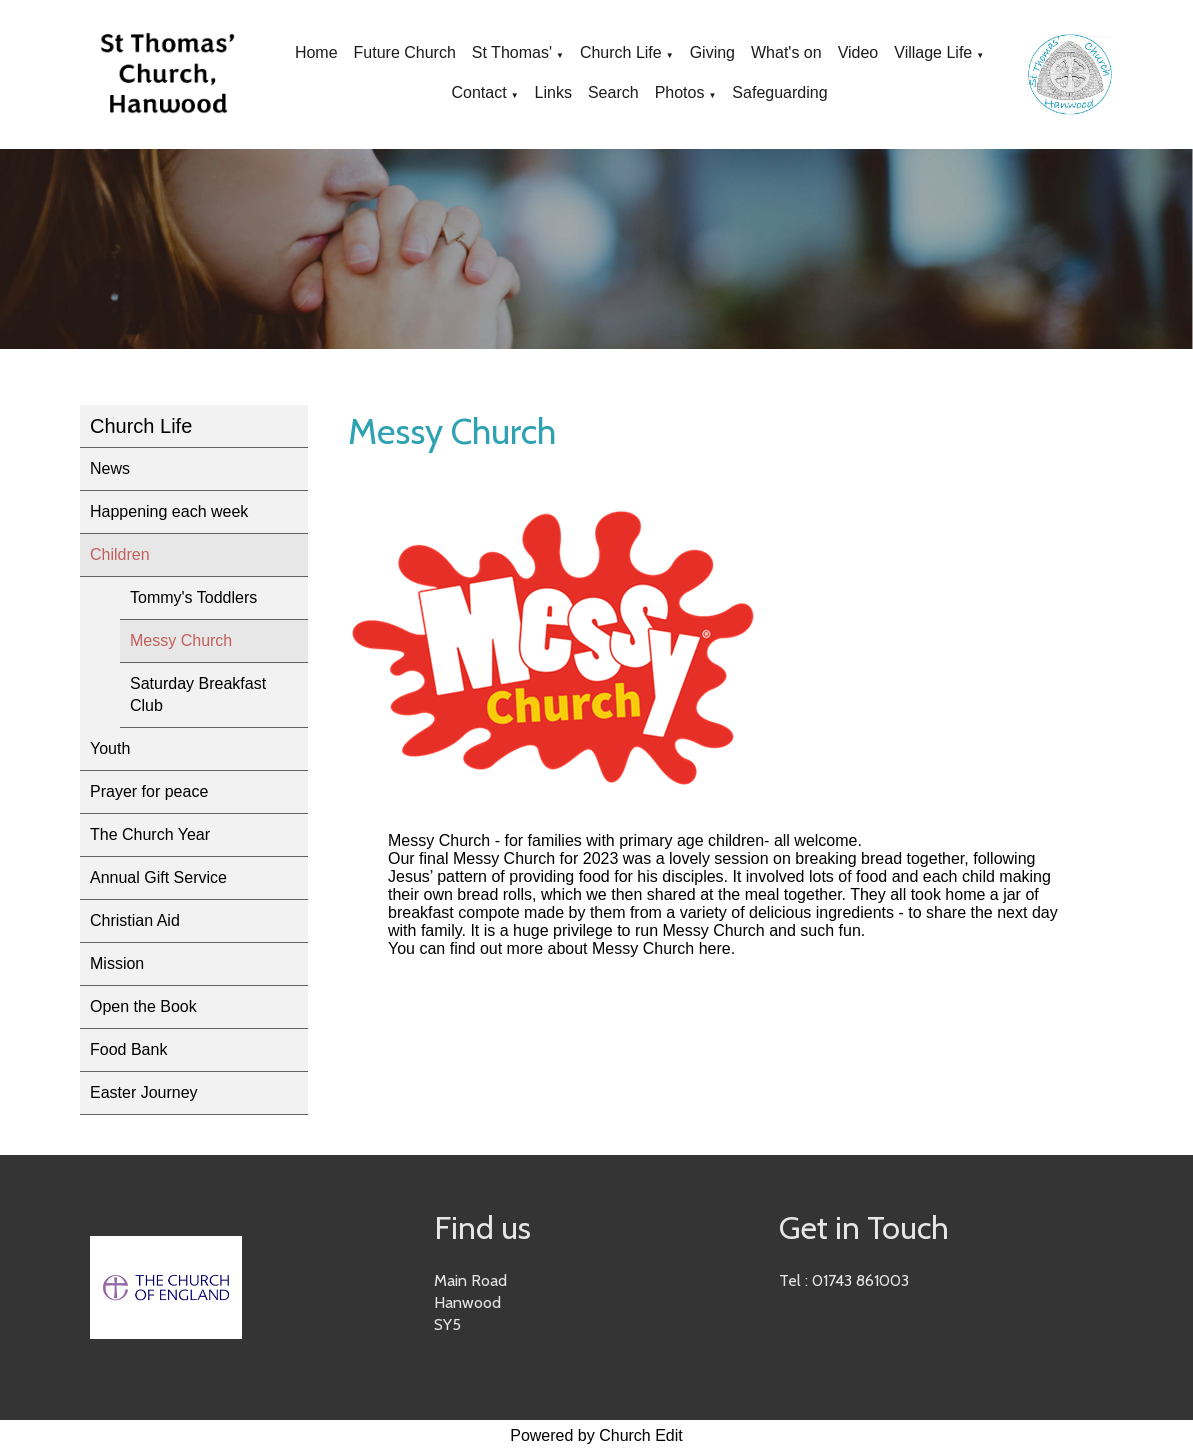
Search (613, 92)
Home (316, 52)
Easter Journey (144, 1092)
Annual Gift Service (158, 877)
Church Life (621, 52)
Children (120, 554)
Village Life (933, 52)
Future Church (405, 52)
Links (553, 92)
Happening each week (169, 511)
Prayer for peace (149, 791)
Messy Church (181, 640)
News (110, 468)
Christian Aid (135, 920)
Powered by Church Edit (596, 1435)
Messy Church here (661, 948)
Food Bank (128, 1049)
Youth (110, 748)
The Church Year (150, 834)
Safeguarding (779, 92)
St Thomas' (512, 52)
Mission (117, 963)
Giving (712, 52)
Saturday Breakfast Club (198, 694)
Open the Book (143, 1006)
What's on (786, 52)
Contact (479, 92)
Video (858, 52)
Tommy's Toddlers (193, 597)
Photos (680, 92)
